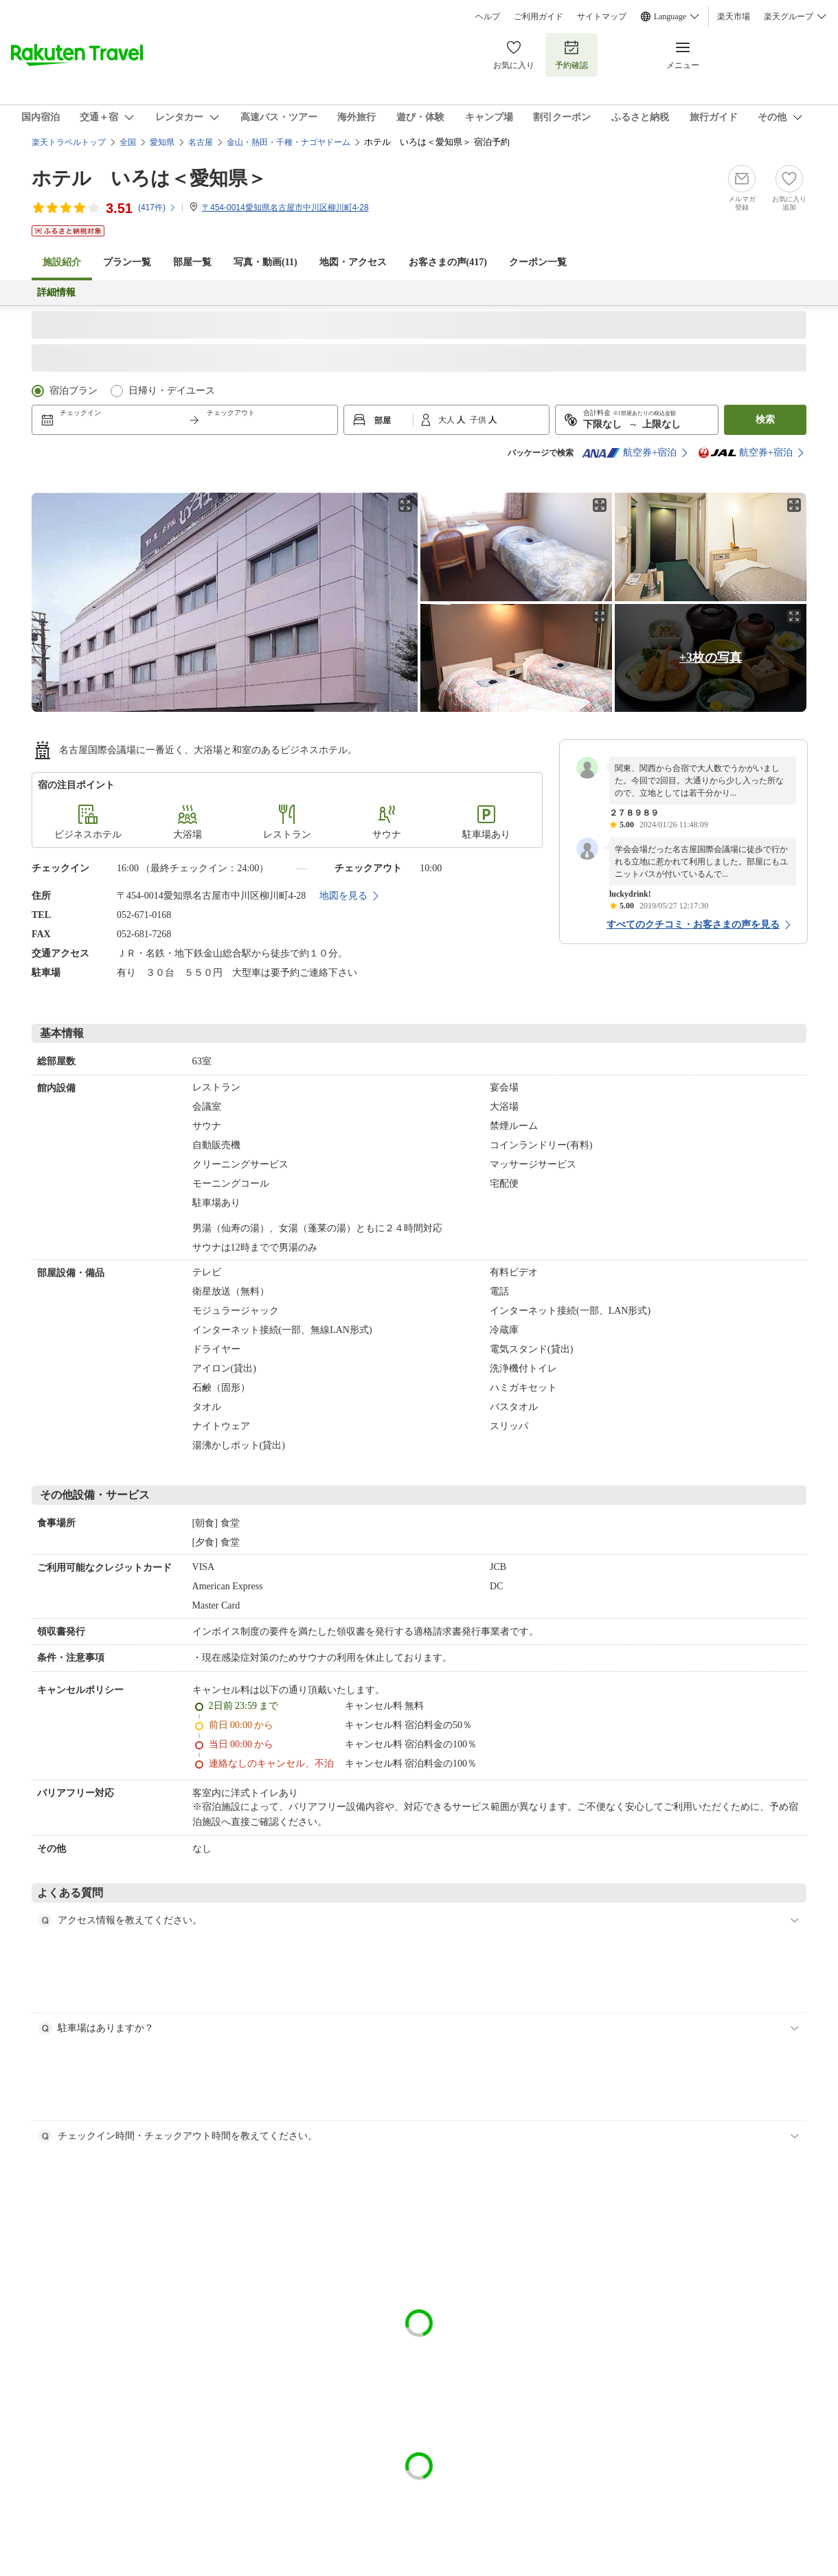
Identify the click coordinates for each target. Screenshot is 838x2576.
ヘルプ (487, 16)
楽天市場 (733, 16)
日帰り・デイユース (171, 390)
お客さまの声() (448, 262)
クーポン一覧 (538, 262)
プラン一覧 (127, 262)
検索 (765, 419)
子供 (479, 420)
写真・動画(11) (265, 262)
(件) (157, 207)
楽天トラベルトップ (69, 142)
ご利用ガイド (538, 16)
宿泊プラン (73, 390)
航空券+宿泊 (629, 452)
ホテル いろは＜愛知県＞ (149, 178)
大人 (447, 420)
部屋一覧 (192, 262)
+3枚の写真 (710, 657)
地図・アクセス (353, 262)
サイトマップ (601, 16)
